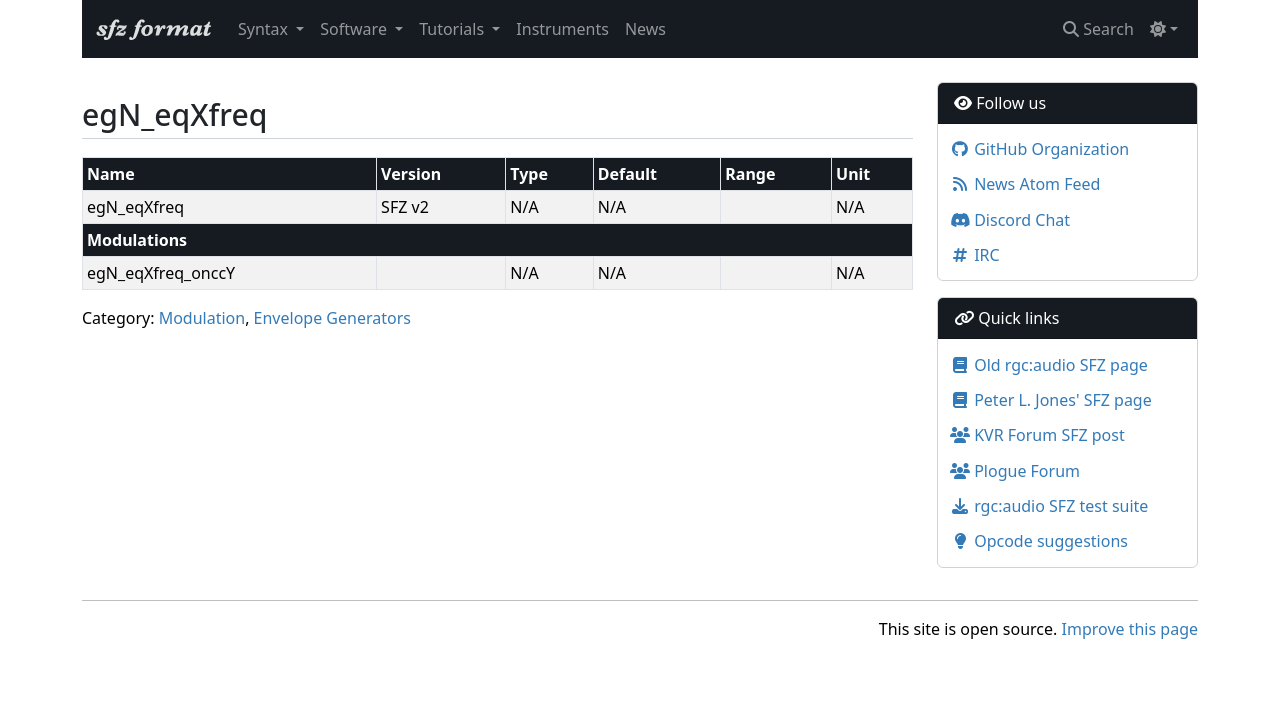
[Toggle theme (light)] (1164, 29)
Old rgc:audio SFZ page (1049, 365)
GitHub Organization (1039, 149)
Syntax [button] (265, 29)
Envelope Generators (332, 318)
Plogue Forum (1015, 471)
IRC (975, 255)
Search (1098, 29)
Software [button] (355, 29)
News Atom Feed (1025, 184)
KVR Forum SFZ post (1037, 435)
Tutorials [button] (453, 29)
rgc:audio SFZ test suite (1049, 506)
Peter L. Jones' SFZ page (1051, 400)
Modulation (202, 318)
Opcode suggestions (1039, 541)
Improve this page (1130, 629)
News (645, 29)
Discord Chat (1010, 220)
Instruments (562, 29)
